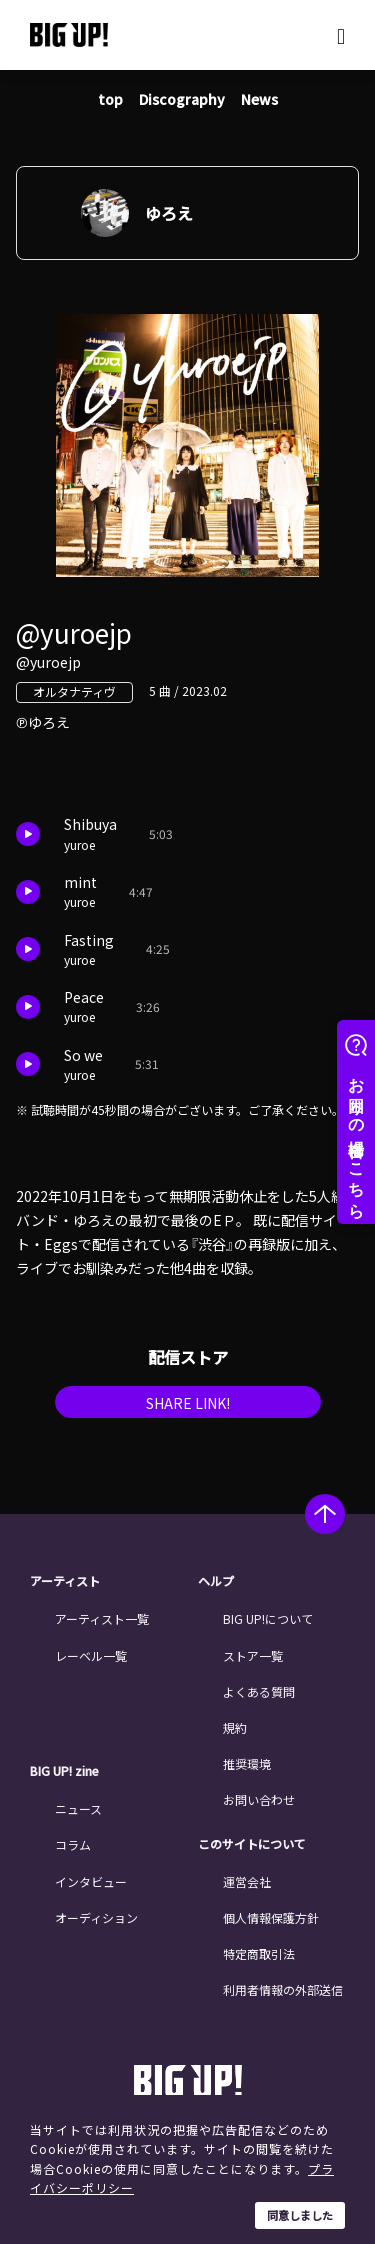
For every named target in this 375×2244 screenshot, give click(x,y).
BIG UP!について (268, 1618)
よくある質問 (259, 1691)
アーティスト (65, 1581)
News (259, 99)
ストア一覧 (253, 1655)
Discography (182, 99)
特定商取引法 (259, 1953)
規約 (235, 1727)
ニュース (78, 1808)
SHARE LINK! (188, 1403)
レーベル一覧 (91, 1655)
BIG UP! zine (64, 1771)
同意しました (300, 2215)
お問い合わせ (259, 1799)
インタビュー (91, 1881)
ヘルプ (216, 1581)
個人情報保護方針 (271, 1917)
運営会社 (247, 1881)
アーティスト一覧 (102, 1618)
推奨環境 (247, 1763)
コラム (73, 1844)
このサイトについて (252, 1844)
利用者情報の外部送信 (283, 1989)
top (110, 99)
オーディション (96, 1917)
